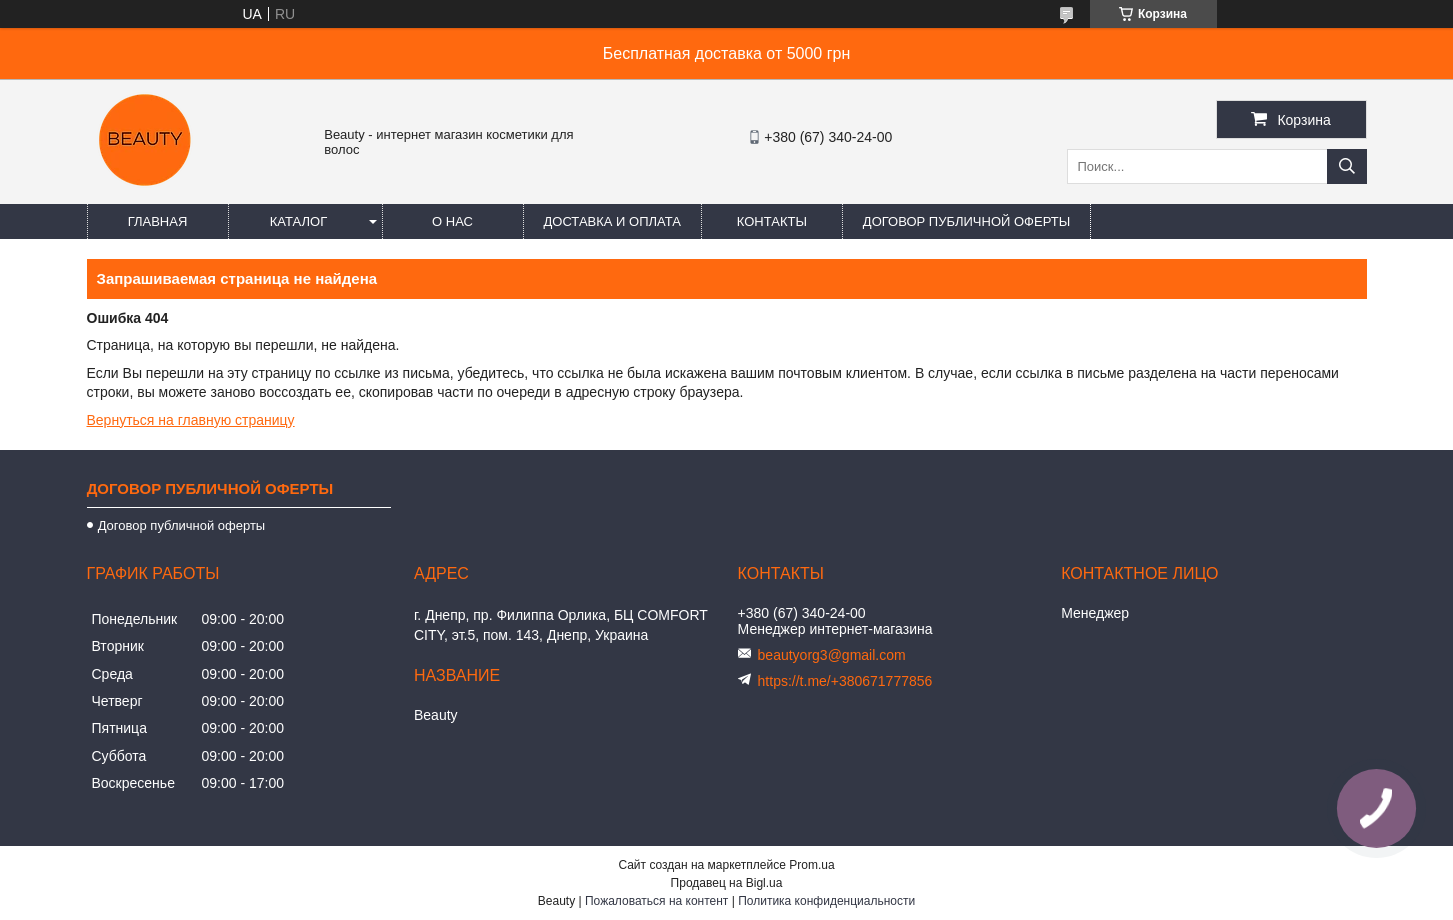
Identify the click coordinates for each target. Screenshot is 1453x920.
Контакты (772, 221)
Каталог (298, 221)
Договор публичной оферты (966, 221)
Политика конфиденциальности (826, 901)
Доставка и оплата (612, 221)
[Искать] (1347, 166)
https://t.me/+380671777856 (845, 681)
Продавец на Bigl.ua (727, 883)
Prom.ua (811, 865)
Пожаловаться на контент (656, 901)
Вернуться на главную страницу (191, 420)
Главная (158, 221)
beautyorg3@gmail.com (832, 655)
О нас (452, 221)
